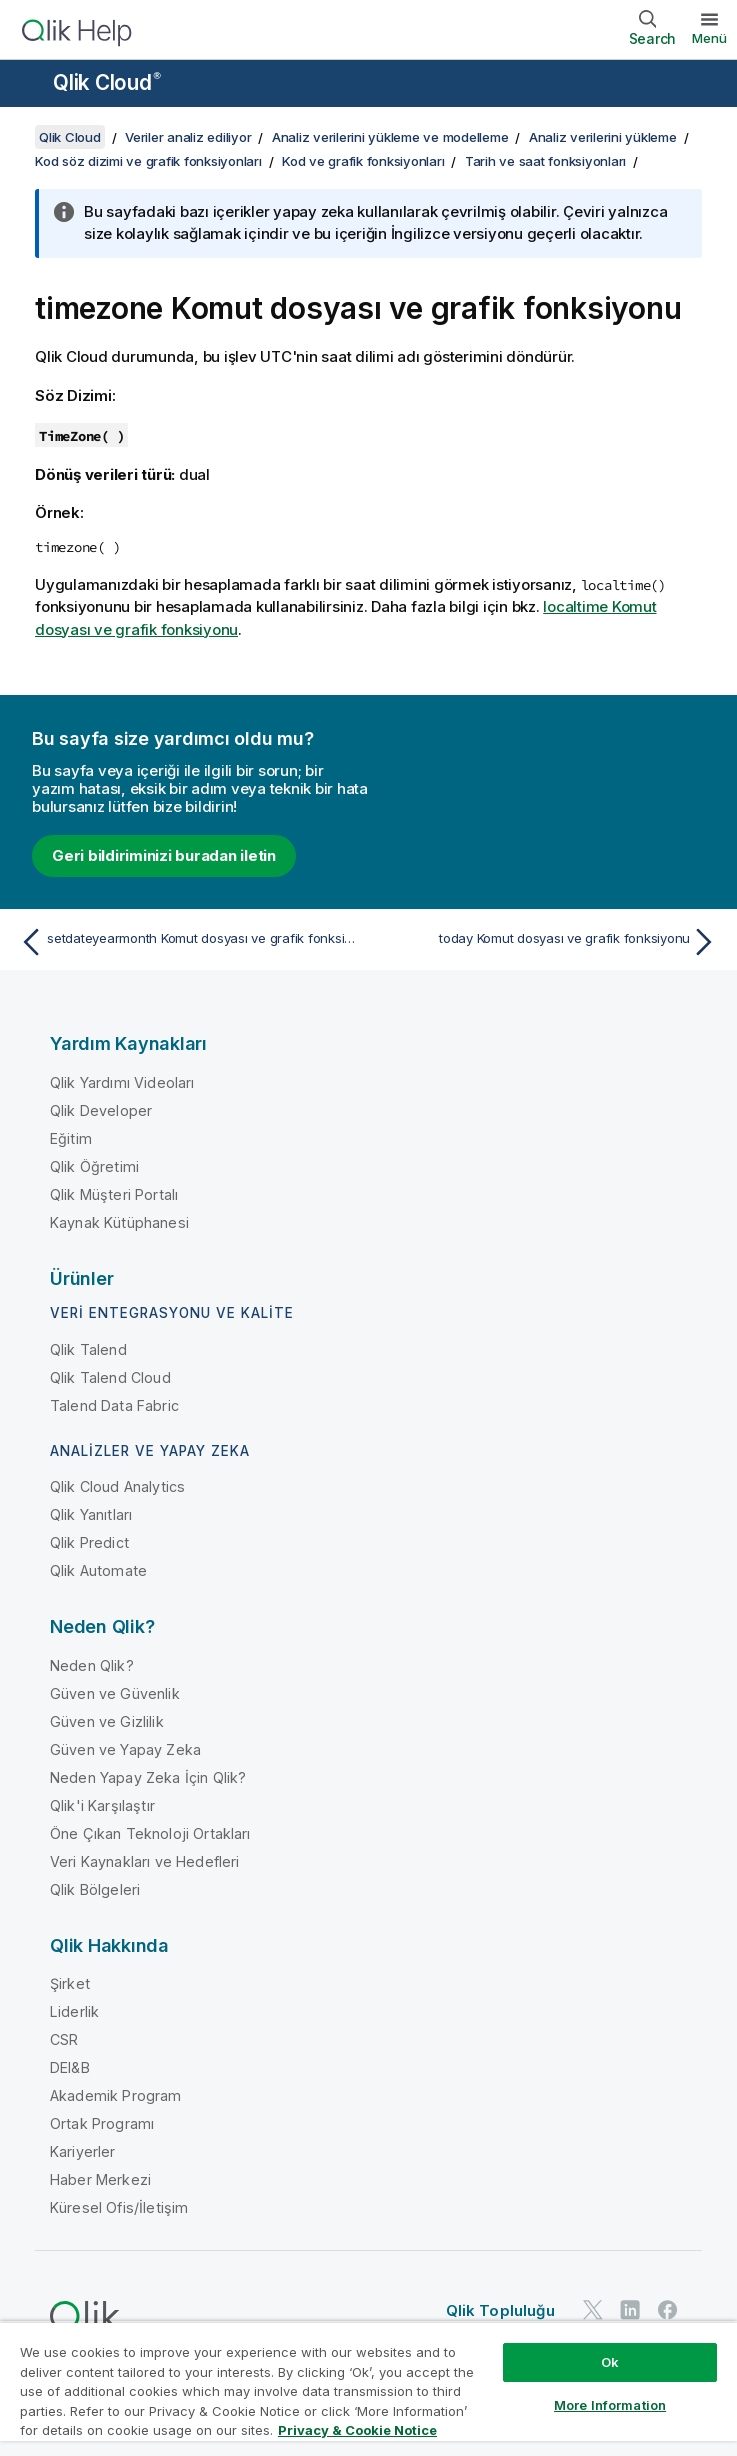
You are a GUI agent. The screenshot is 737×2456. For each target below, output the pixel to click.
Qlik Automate (98, 1570)
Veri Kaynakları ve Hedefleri (144, 1861)
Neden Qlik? (92, 1665)
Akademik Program (116, 2095)
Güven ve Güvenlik (115, 1693)
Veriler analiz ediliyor (188, 137)
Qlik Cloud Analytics (117, 1486)
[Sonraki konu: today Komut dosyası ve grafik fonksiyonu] (549, 942)
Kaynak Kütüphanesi (119, 1222)
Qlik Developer (101, 1110)
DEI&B (70, 2067)
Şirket (70, 1983)
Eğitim (71, 1138)
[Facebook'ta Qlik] (668, 2309)
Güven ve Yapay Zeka (125, 1749)
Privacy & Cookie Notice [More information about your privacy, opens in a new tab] (357, 2430)
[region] (368, 2388)
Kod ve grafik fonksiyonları (363, 161)
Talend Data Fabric (114, 1405)
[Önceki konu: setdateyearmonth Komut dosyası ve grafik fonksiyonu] (188, 942)
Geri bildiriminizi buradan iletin (164, 855)
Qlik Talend (88, 1349)
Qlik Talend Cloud (110, 1377)
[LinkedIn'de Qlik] (630, 2309)
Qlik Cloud (107, 82)
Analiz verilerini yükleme (603, 137)
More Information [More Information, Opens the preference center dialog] (610, 2405)
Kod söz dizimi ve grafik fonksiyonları (148, 161)
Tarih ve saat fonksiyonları (545, 161)
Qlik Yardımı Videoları (122, 1082)
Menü (709, 38)
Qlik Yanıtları (91, 1514)
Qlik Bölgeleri (95, 1889)
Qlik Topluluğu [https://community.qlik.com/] (500, 2310)
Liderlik (74, 2011)
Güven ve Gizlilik (107, 1721)
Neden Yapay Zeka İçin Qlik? (148, 1777)
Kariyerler (83, 2151)
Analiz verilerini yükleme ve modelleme (390, 137)
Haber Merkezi (100, 2179)
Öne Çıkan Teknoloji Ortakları (150, 1833)
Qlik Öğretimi (94, 1166)
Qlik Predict (89, 1542)
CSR (64, 2039)
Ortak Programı (102, 2123)
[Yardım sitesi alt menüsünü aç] (28, 85)
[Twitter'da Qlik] (593, 2309)
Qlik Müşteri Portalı (114, 1194)
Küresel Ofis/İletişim (119, 2207)
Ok (610, 2362)
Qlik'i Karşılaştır (102, 1805)
